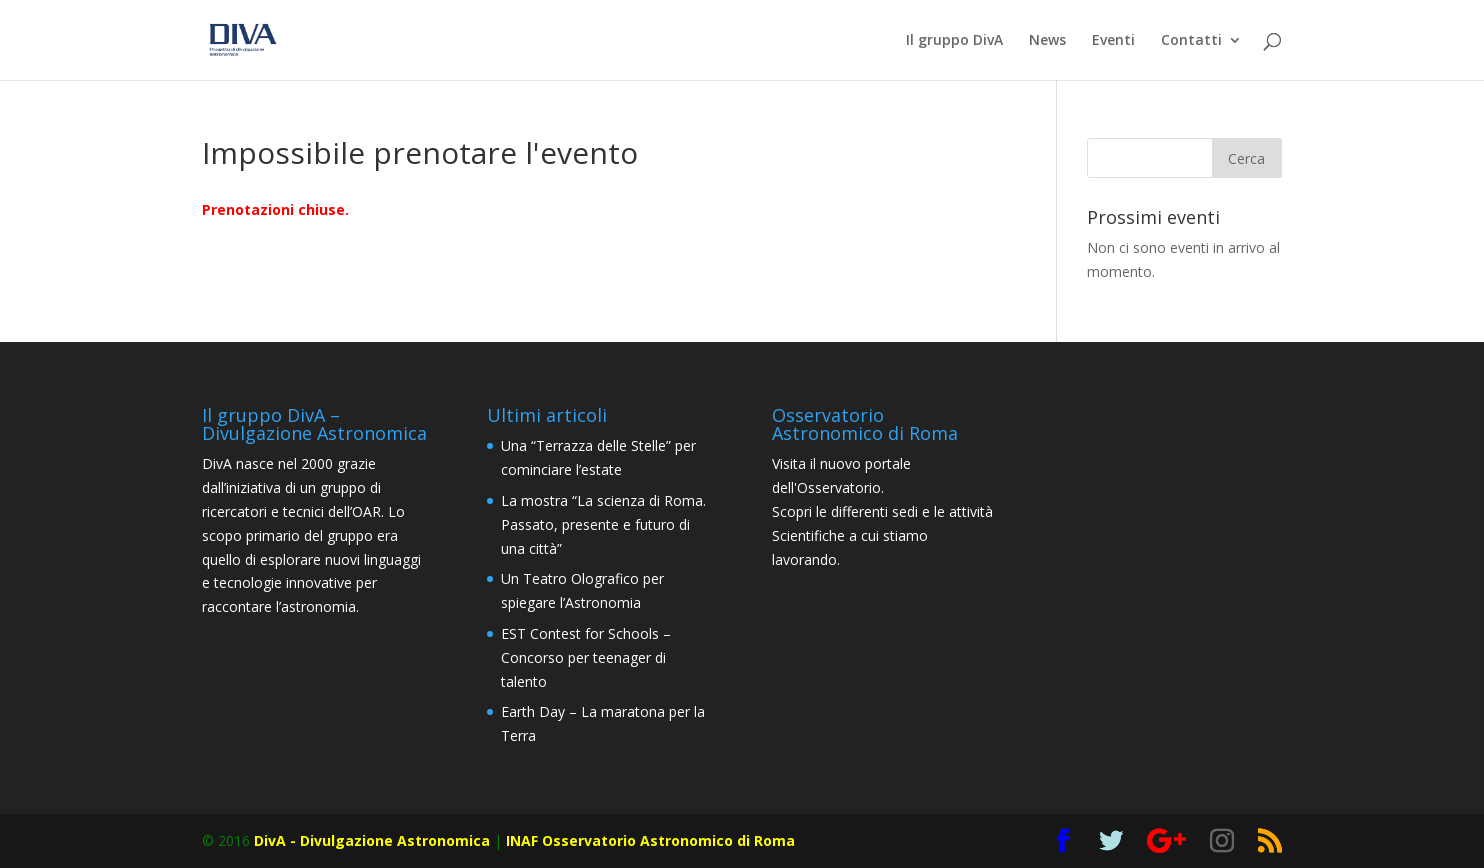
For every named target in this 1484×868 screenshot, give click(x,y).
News (1047, 41)
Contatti (1191, 41)
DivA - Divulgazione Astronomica (372, 840)
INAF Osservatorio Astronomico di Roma (650, 840)
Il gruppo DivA (954, 41)
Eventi (1113, 41)
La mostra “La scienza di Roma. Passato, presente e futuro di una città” (603, 524)
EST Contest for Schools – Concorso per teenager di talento (586, 657)
